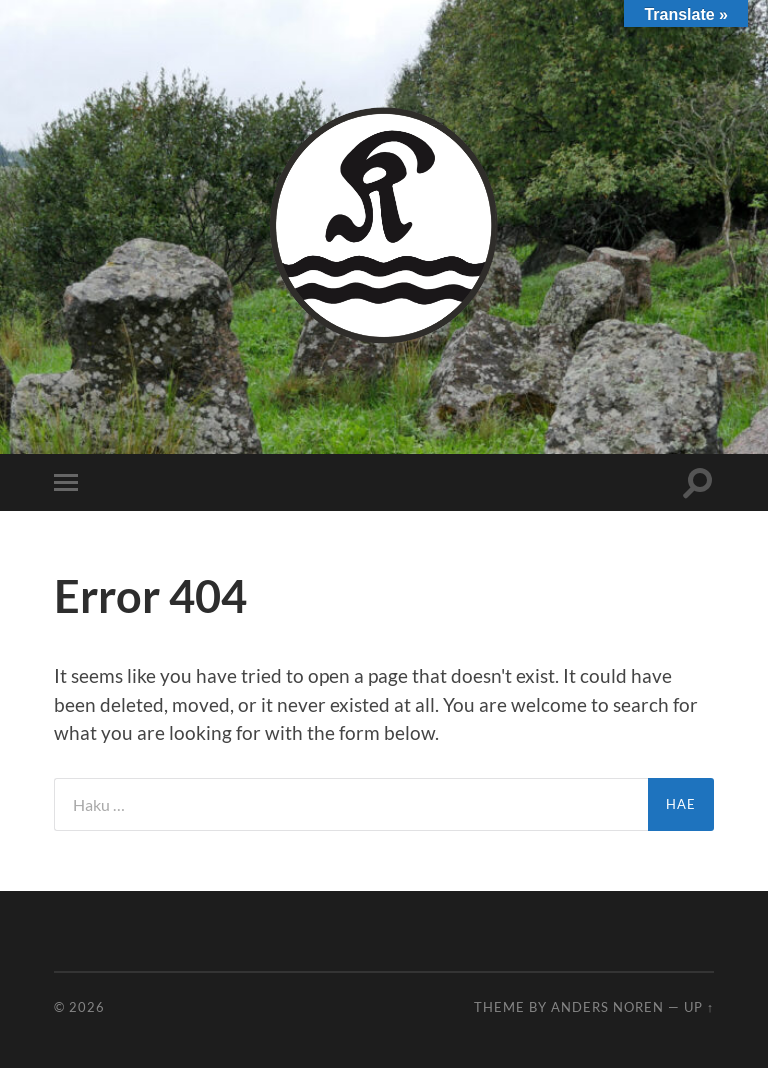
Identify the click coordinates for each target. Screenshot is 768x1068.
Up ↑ (699, 1007)
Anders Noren (607, 1007)
